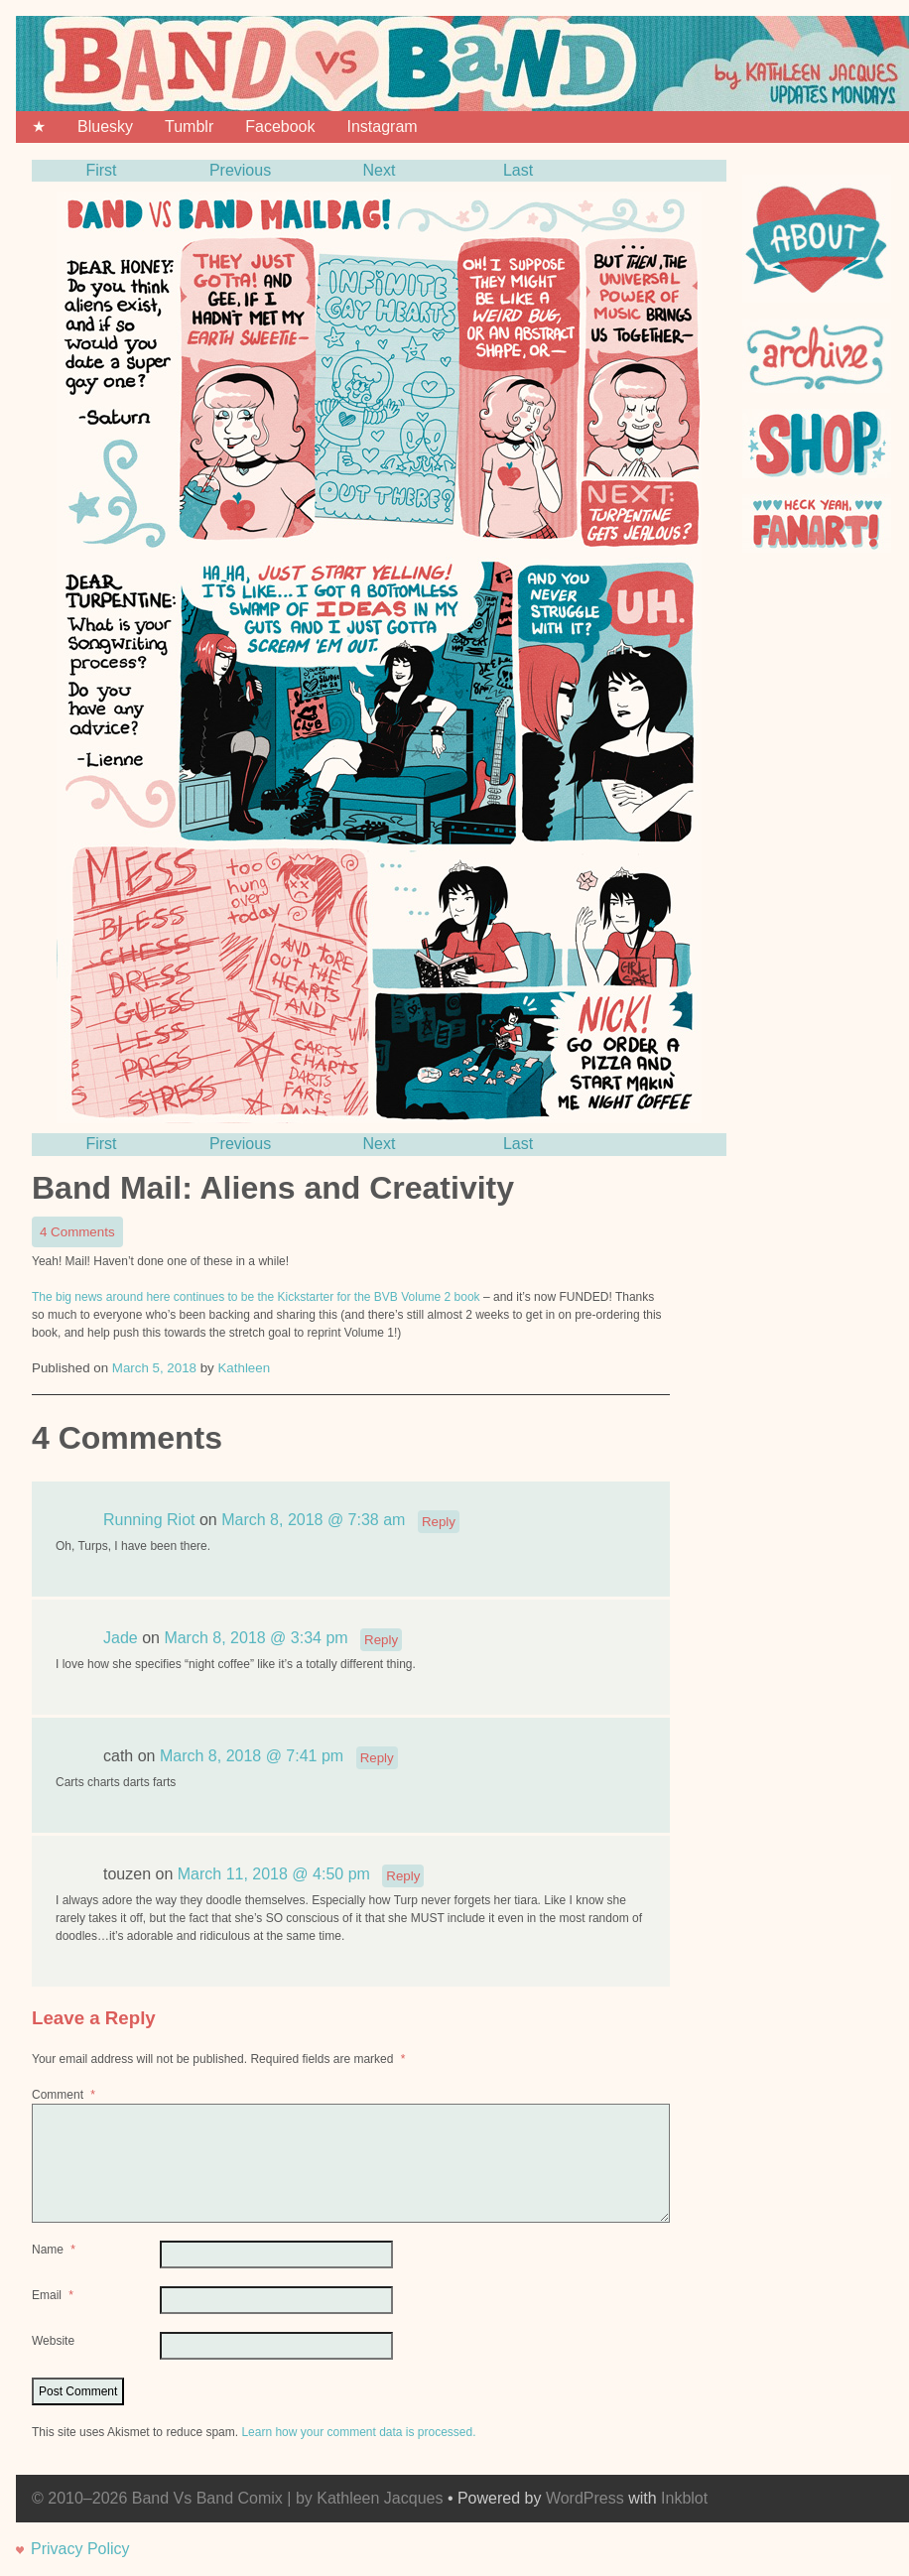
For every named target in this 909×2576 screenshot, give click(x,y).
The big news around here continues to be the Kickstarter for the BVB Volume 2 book (256, 1297)
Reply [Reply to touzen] (403, 1875)
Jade (120, 1638)
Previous (240, 170)
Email (54, 2295)
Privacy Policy (80, 2548)
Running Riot (149, 1520)
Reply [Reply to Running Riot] (438, 1521)
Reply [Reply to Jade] (381, 1639)
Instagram (381, 126)
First (100, 170)
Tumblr (189, 126)
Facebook (280, 126)
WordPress (585, 2498)
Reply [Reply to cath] (377, 1757)
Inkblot (684, 2498)
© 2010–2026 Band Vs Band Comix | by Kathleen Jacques (237, 2498)
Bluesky (105, 126)
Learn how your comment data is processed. (358, 2432)
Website (53, 2341)
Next (379, 170)
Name (55, 2249)
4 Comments (81, 1233)
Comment (65, 2095)
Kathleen (243, 1367)
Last (518, 170)
